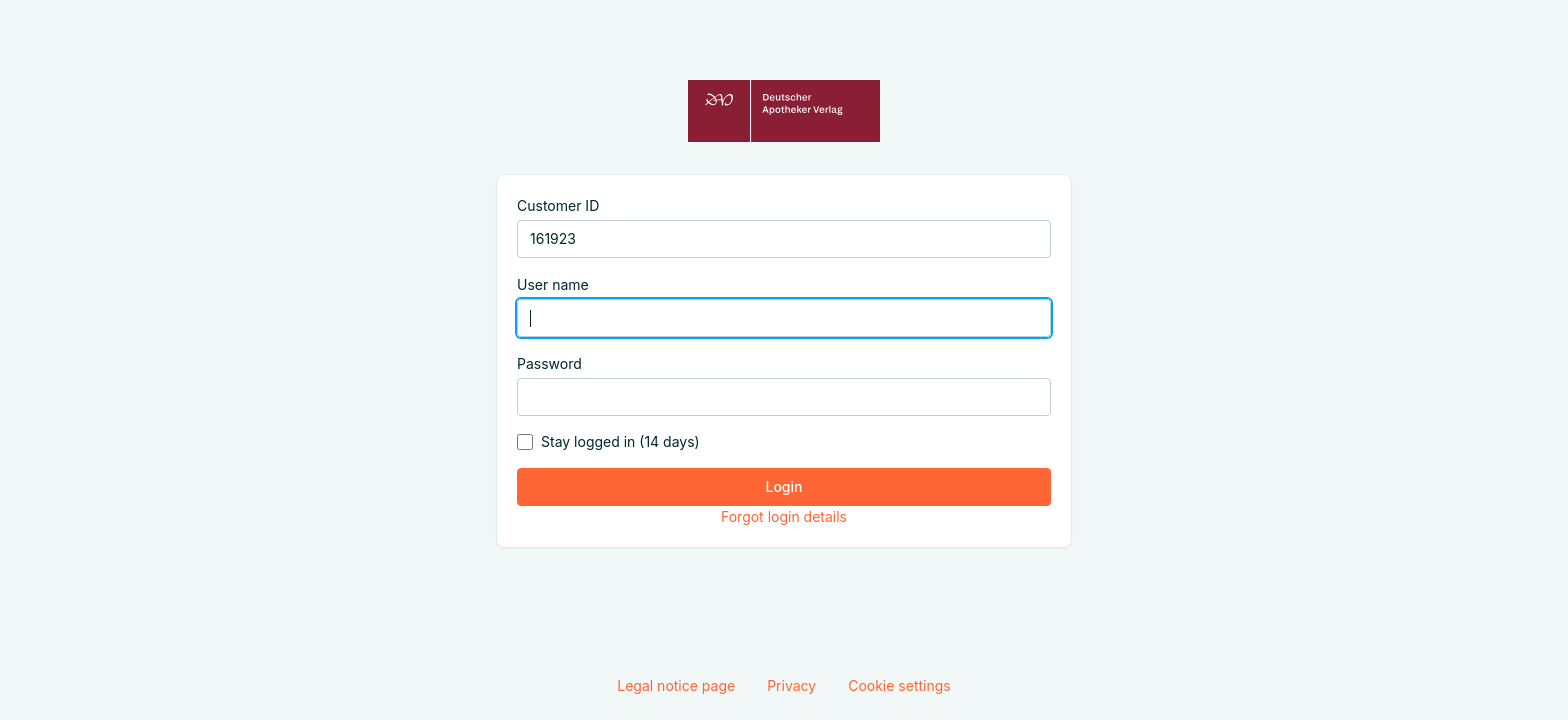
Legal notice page (676, 685)
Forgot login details (784, 516)
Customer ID (558, 205)
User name (553, 284)
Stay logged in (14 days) (620, 441)
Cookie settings (899, 685)
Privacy (791, 685)
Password (549, 363)
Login (784, 486)
